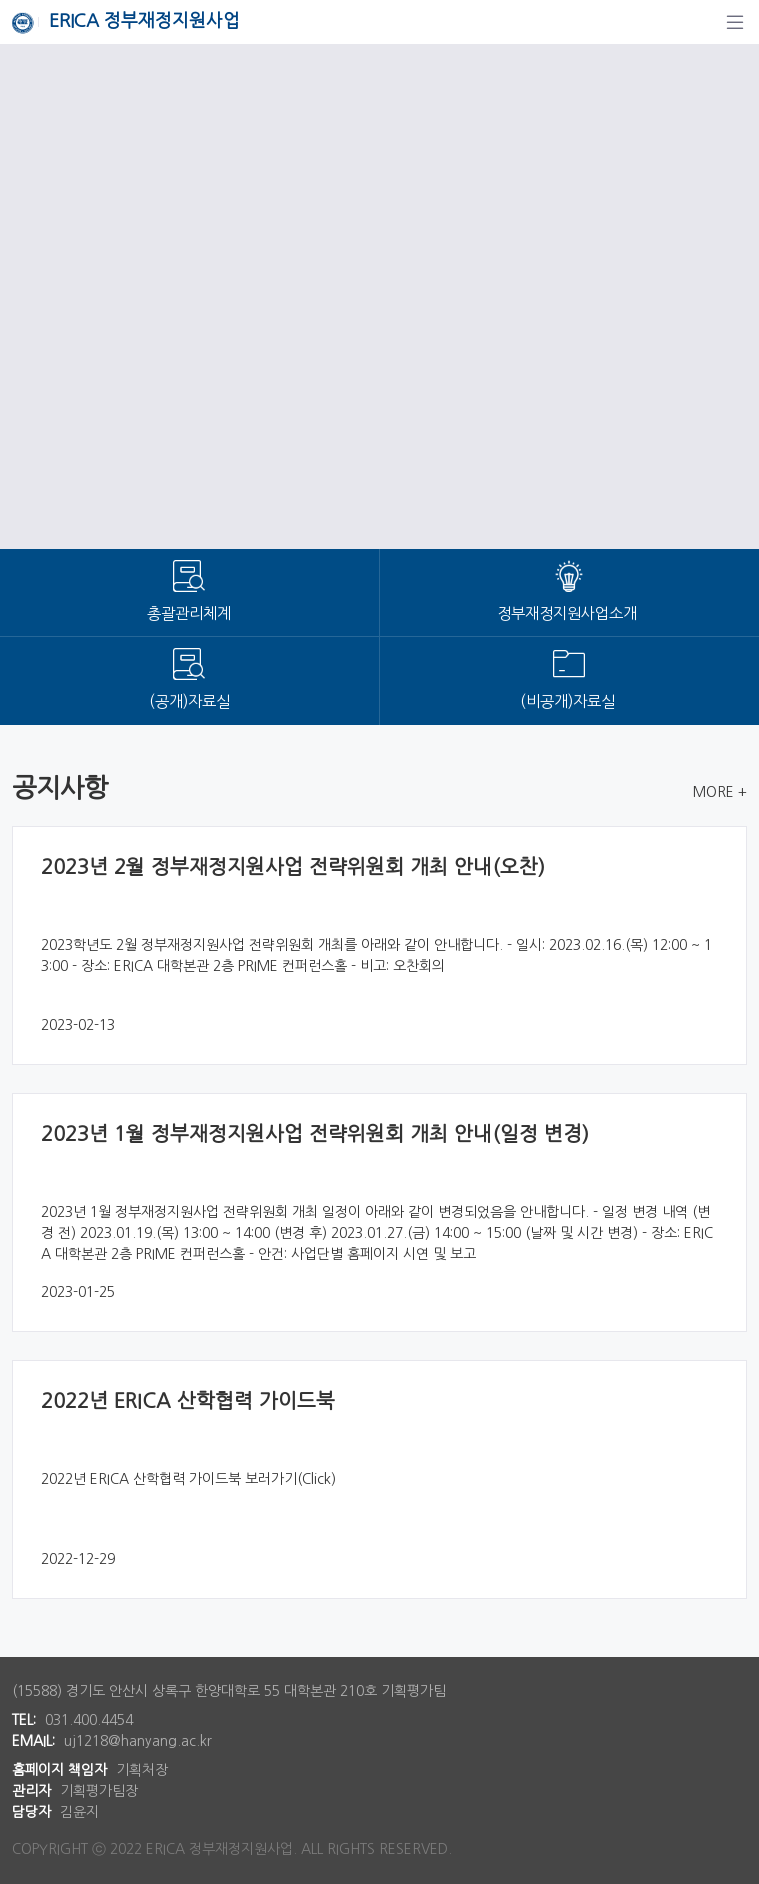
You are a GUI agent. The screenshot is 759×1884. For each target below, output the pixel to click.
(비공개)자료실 (569, 701)
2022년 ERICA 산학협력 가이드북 (188, 1401)
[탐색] (735, 22)
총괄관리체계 (189, 613)
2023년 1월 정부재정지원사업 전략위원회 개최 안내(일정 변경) (315, 1134)
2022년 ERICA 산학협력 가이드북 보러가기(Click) (188, 1479)
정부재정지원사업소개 (569, 613)
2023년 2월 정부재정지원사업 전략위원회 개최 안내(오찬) (293, 867)
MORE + (720, 792)
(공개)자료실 (189, 701)
